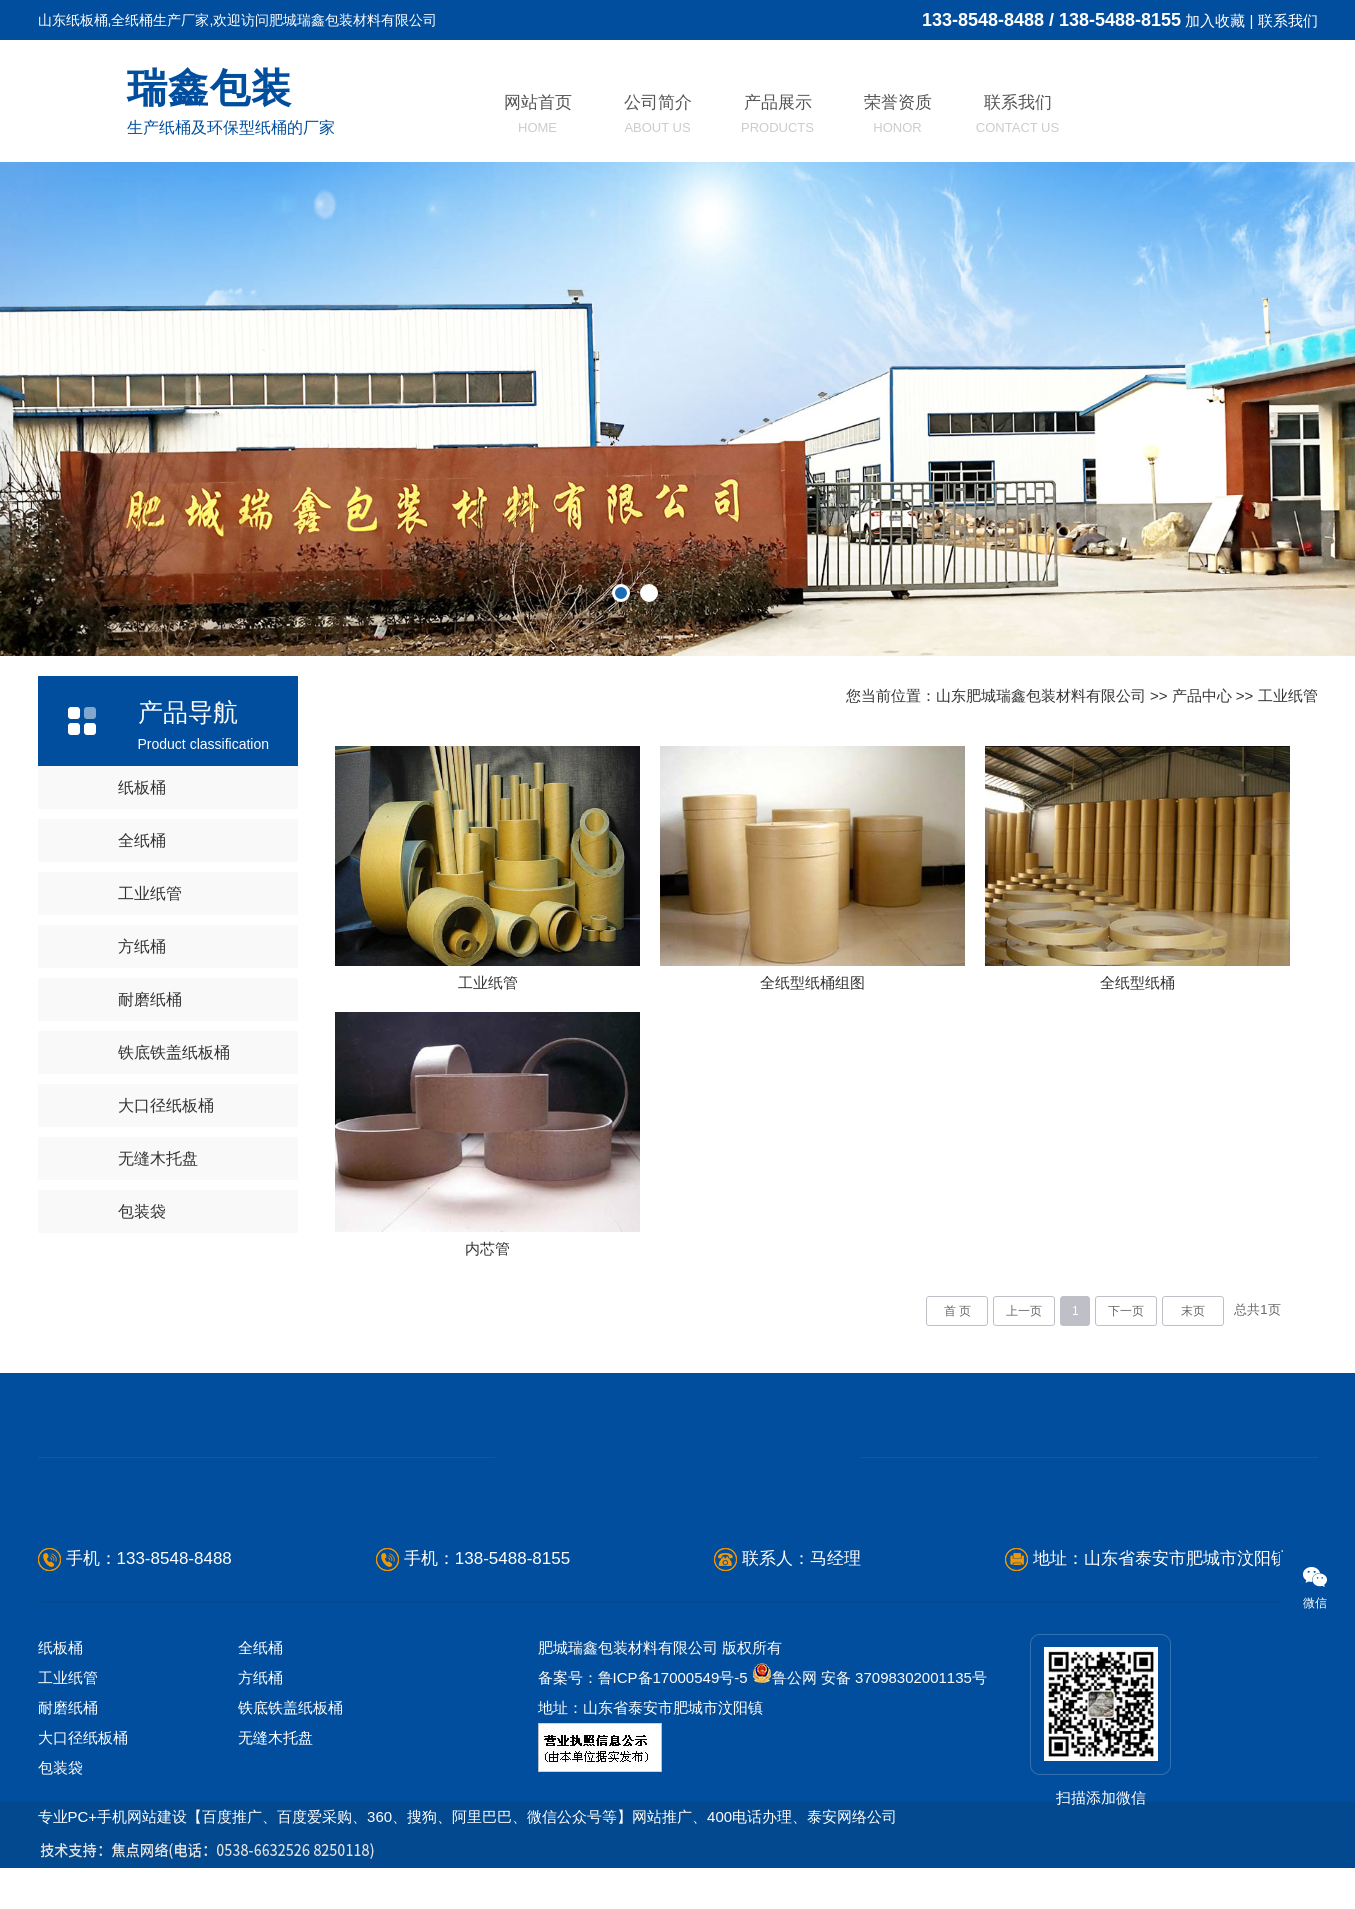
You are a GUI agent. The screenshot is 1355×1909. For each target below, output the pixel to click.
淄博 (186, 1893)
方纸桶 (142, 946)
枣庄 (357, 1893)
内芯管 (487, 1248)
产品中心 (1202, 695)
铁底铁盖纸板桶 (174, 1052)
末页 (1193, 1311)
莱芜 (391, 1893)
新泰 (630, 1893)
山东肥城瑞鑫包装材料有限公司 (1041, 695)
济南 (493, 1893)
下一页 (1126, 1311)
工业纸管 (150, 893)
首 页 (957, 1311)
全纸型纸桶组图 (812, 982)
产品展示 (777, 114)
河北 (733, 1893)
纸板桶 (142, 787)
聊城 (425, 1893)
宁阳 (664, 1893)
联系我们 (1288, 20)
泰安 (459, 1893)
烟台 (83, 1893)
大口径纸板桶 (166, 1105)
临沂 (152, 1893)
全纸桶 (142, 840)
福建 (835, 1893)
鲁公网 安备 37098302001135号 (869, 1677)
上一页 (1024, 1311)
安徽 (869, 1893)
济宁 (528, 1893)
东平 (698, 1893)
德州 (49, 1893)
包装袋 (142, 1211)
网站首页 (538, 114)
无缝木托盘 (158, 1158)
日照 (288, 1893)
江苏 (801, 1893)
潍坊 (118, 1893)
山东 (15, 1893)
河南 (767, 1893)
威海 (220, 1893)
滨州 (323, 1893)
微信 (1303, 1587)
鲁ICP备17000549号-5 (673, 1677)
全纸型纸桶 (1137, 982)
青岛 (562, 1893)
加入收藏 (1215, 20)
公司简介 (658, 114)
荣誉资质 (898, 114)
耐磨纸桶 (150, 999)
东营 (254, 1893)
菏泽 (596, 1893)
